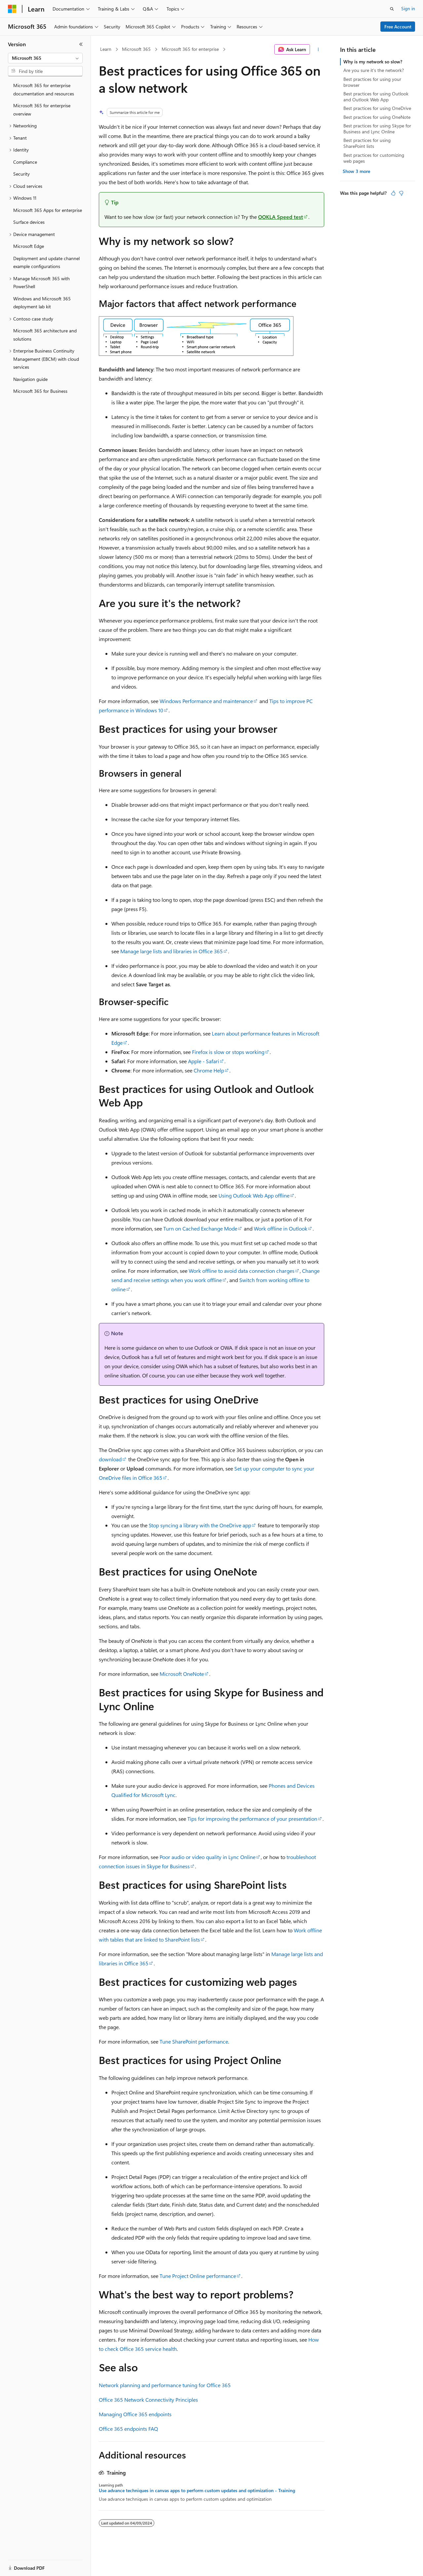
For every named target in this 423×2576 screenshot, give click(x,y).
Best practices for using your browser (372, 82)
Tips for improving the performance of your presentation (252, 1818)
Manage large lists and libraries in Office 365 (171, 951)
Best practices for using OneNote (376, 117)
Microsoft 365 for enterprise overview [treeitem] (41, 109)
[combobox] (45, 58)
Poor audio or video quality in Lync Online (207, 1856)
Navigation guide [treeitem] (30, 379)
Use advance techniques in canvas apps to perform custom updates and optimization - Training (197, 2490)
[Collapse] (81, 44)
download (110, 1459)
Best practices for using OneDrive (377, 108)
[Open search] (392, 9)
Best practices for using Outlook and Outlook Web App (375, 96)
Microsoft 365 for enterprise (190, 49)
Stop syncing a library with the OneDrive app (200, 1525)
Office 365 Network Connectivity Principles (148, 2399)
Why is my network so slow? (372, 61)
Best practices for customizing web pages (373, 158)
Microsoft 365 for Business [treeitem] (40, 391)
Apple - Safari (203, 1061)
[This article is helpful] (393, 193)
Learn (105, 49)
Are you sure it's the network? (373, 70)
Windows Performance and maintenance (206, 700)
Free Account (397, 26)
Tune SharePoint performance (194, 2041)
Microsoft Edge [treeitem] (28, 246)
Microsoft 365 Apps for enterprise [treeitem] (47, 210)
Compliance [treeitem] (25, 162)
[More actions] (318, 49)
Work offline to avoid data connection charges (241, 1270)
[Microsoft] (12, 9)
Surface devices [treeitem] (29, 222)
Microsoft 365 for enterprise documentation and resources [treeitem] (43, 89)
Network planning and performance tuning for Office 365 (165, 2385)
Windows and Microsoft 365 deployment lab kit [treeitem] (42, 302)
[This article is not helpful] (401, 193)
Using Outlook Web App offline (253, 1195)
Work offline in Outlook (280, 1228)
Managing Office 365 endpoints (135, 2414)
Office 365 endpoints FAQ (128, 2428)
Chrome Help (209, 1070)
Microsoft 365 (136, 49)
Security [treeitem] (21, 174)
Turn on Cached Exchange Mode (200, 1228)
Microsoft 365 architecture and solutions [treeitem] (45, 334)
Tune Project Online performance (198, 2275)
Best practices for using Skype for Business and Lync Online (377, 128)
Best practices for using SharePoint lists (367, 143)
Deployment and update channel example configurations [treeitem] (46, 262)
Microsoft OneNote (182, 1673)
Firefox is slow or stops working (228, 1051)
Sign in (408, 8)
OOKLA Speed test (280, 216)
